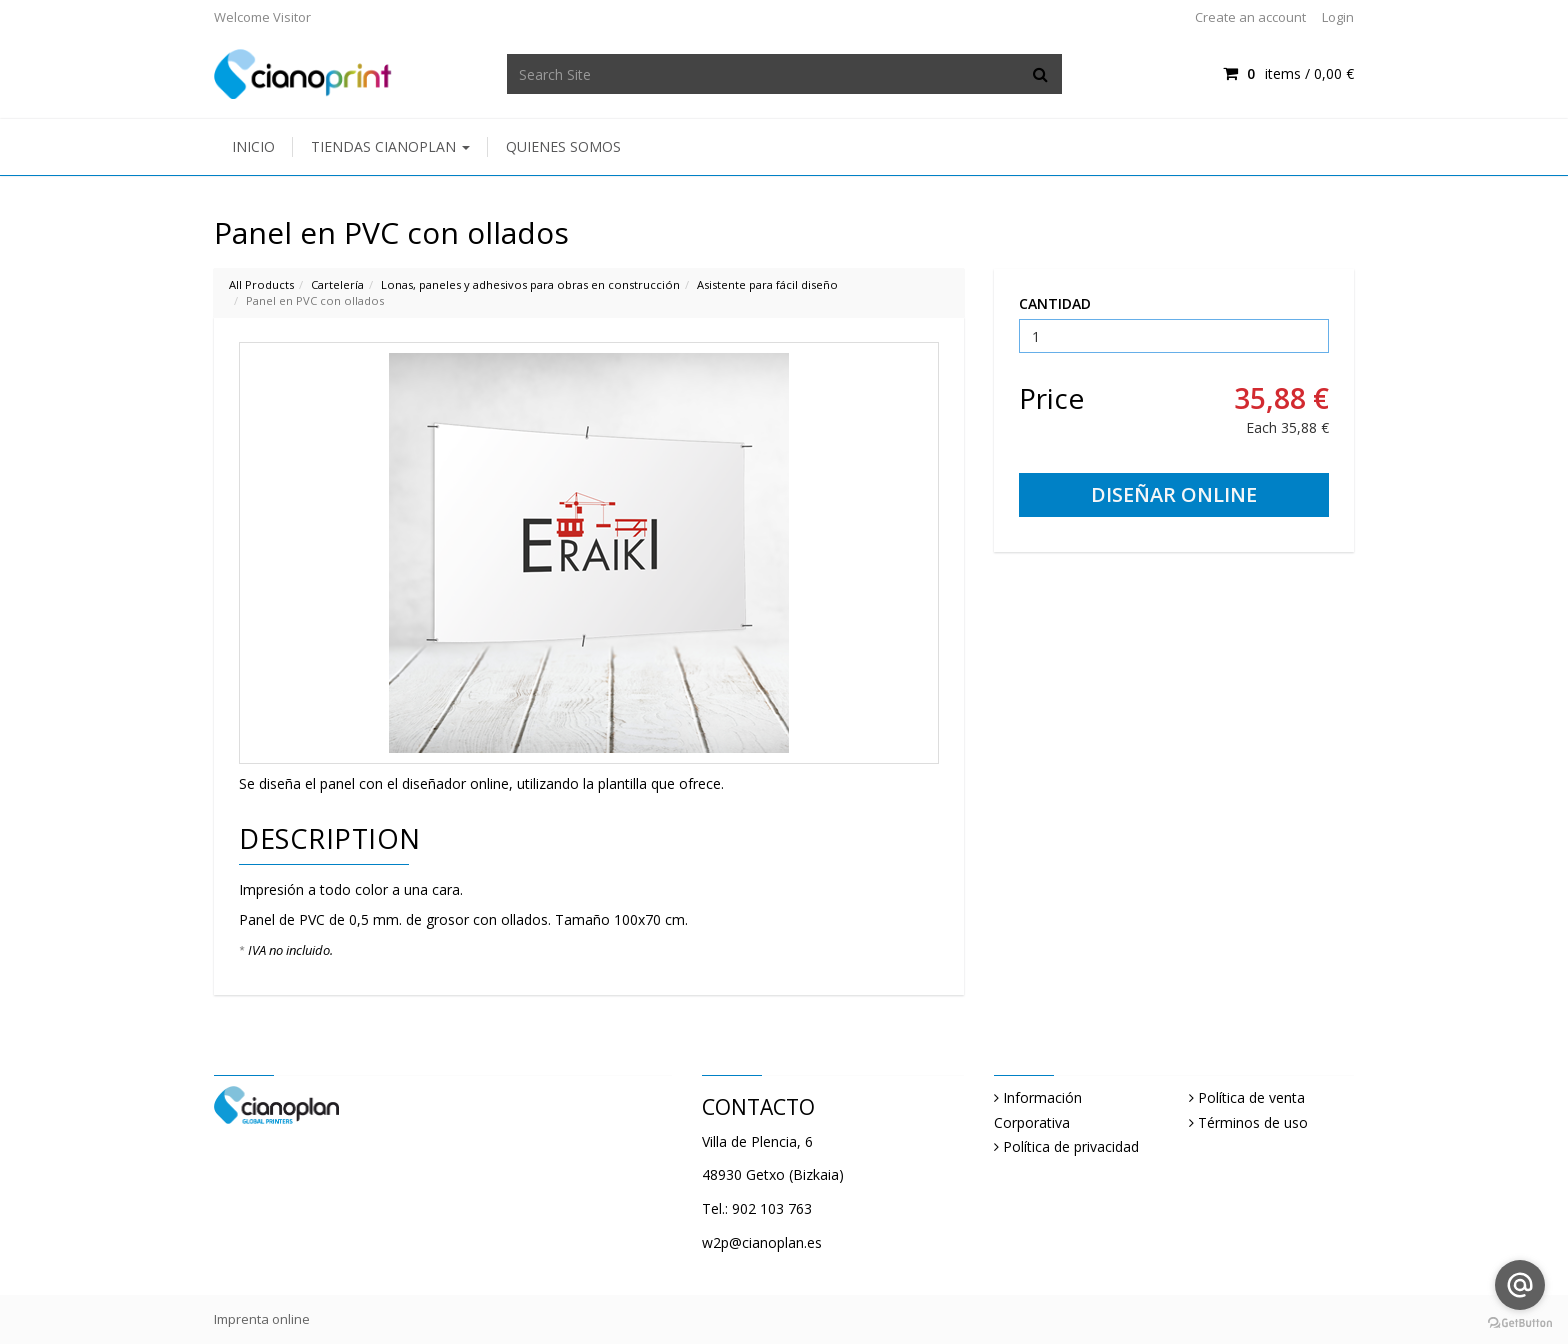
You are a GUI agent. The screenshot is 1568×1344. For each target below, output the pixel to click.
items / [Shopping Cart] (1288, 73)
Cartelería (337, 284)
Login (1338, 17)
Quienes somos (563, 146)
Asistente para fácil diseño (767, 284)
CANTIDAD (1055, 303)
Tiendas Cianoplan (390, 146)
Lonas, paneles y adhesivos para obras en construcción (530, 284)
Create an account (1250, 17)
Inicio (253, 146)
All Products (261, 284)
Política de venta (1251, 1097)
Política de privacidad (1071, 1146)
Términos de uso (1253, 1122)
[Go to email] (1520, 1285)
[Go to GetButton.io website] (1520, 1323)
